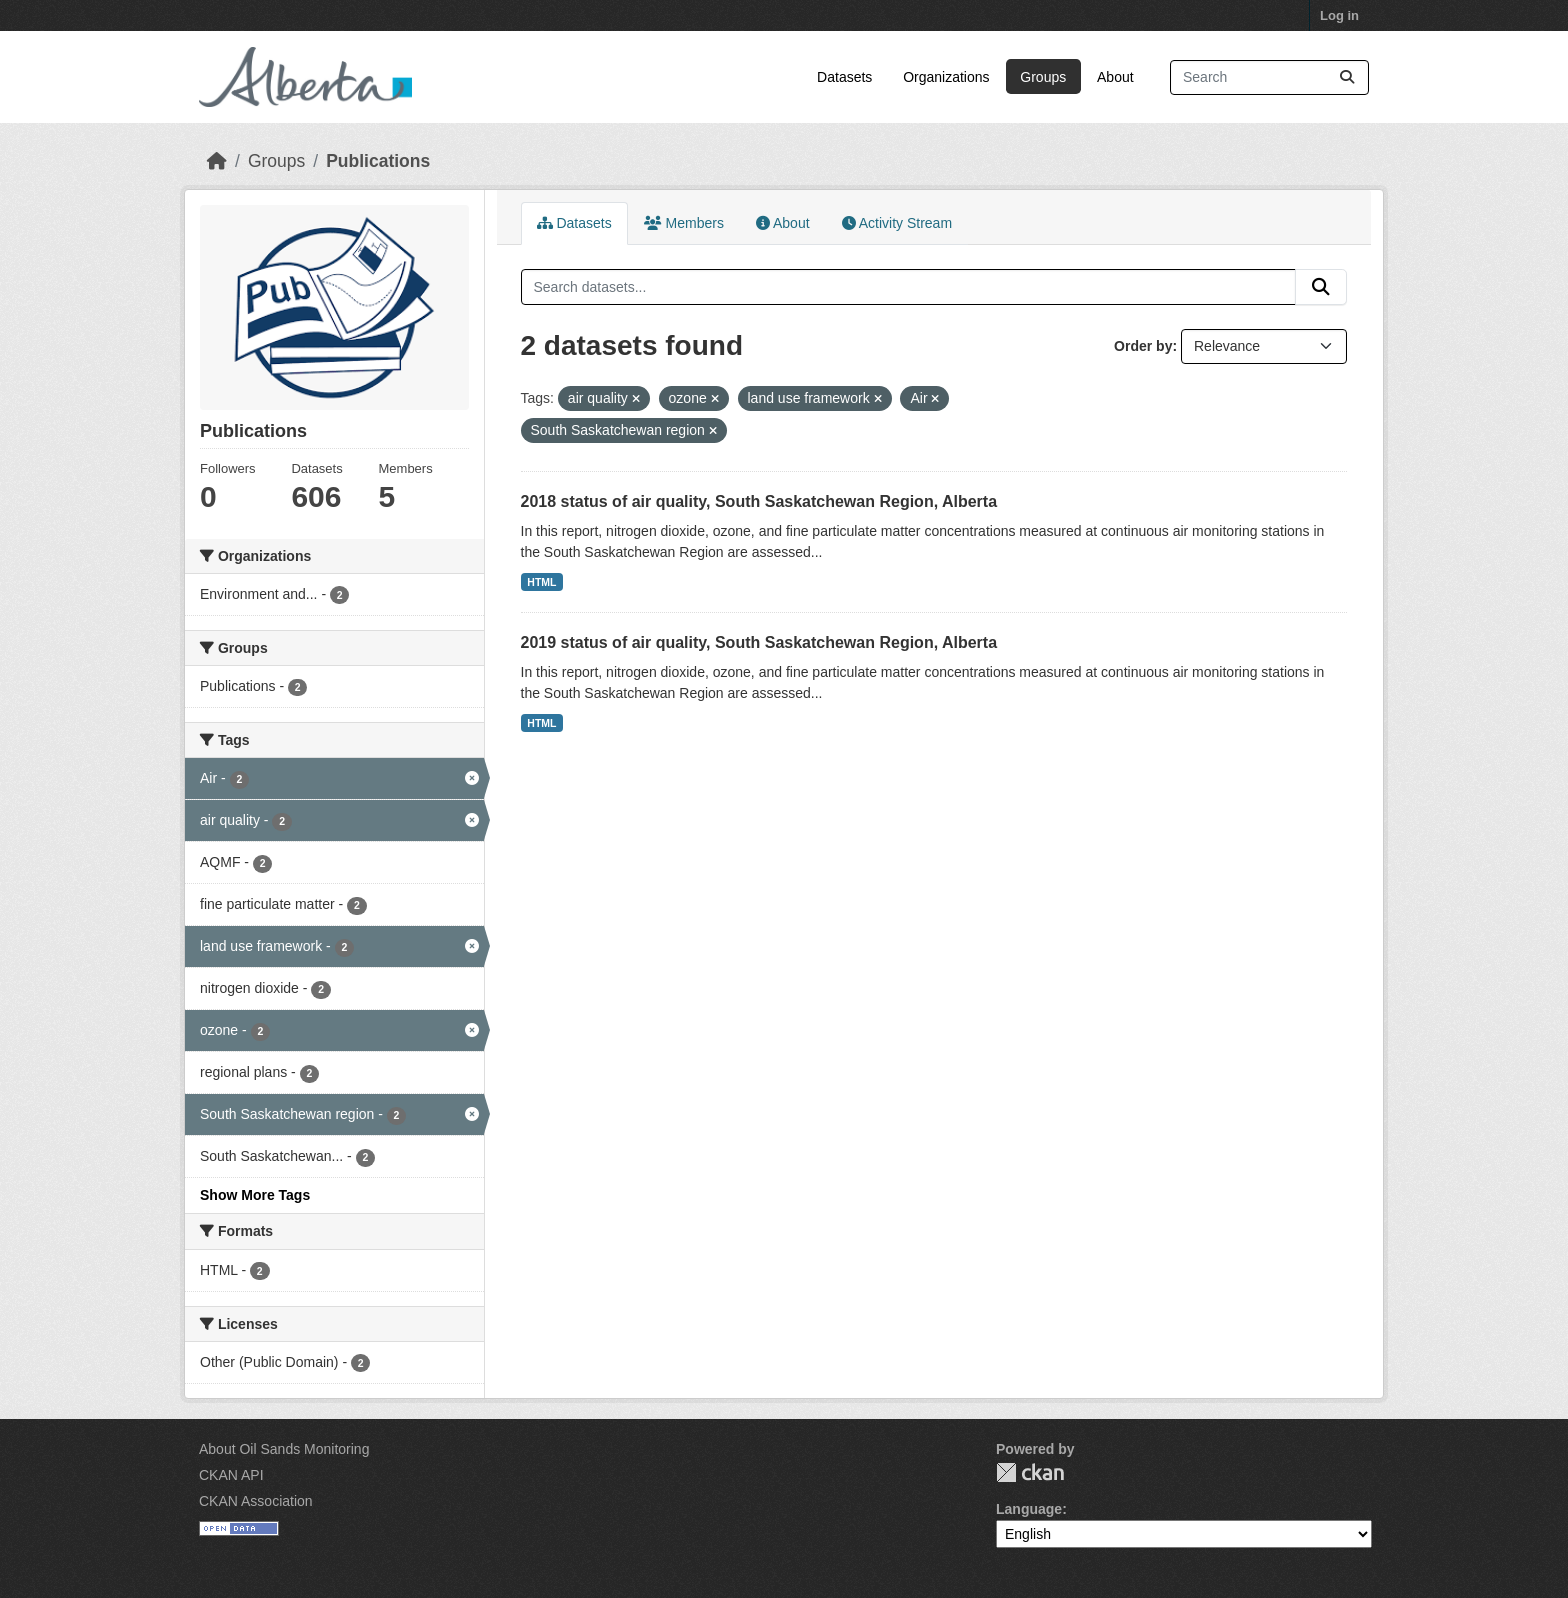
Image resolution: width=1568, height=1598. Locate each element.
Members (684, 223)
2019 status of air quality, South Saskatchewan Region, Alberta (759, 642)
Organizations (946, 77)
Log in (1339, 15)
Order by (1143, 346)
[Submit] (1347, 77)
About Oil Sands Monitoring (284, 1449)
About (1115, 77)
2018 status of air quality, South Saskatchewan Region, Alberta (759, 501)
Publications (378, 161)
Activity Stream (897, 223)
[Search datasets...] (1269, 77)
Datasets (844, 77)
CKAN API (231, 1475)
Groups (1043, 77)
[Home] (217, 161)
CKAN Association (256, 1501)
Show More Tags (255, 1195)
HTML (541, 582)
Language (1029, 1509)
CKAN (1030, 1472)
